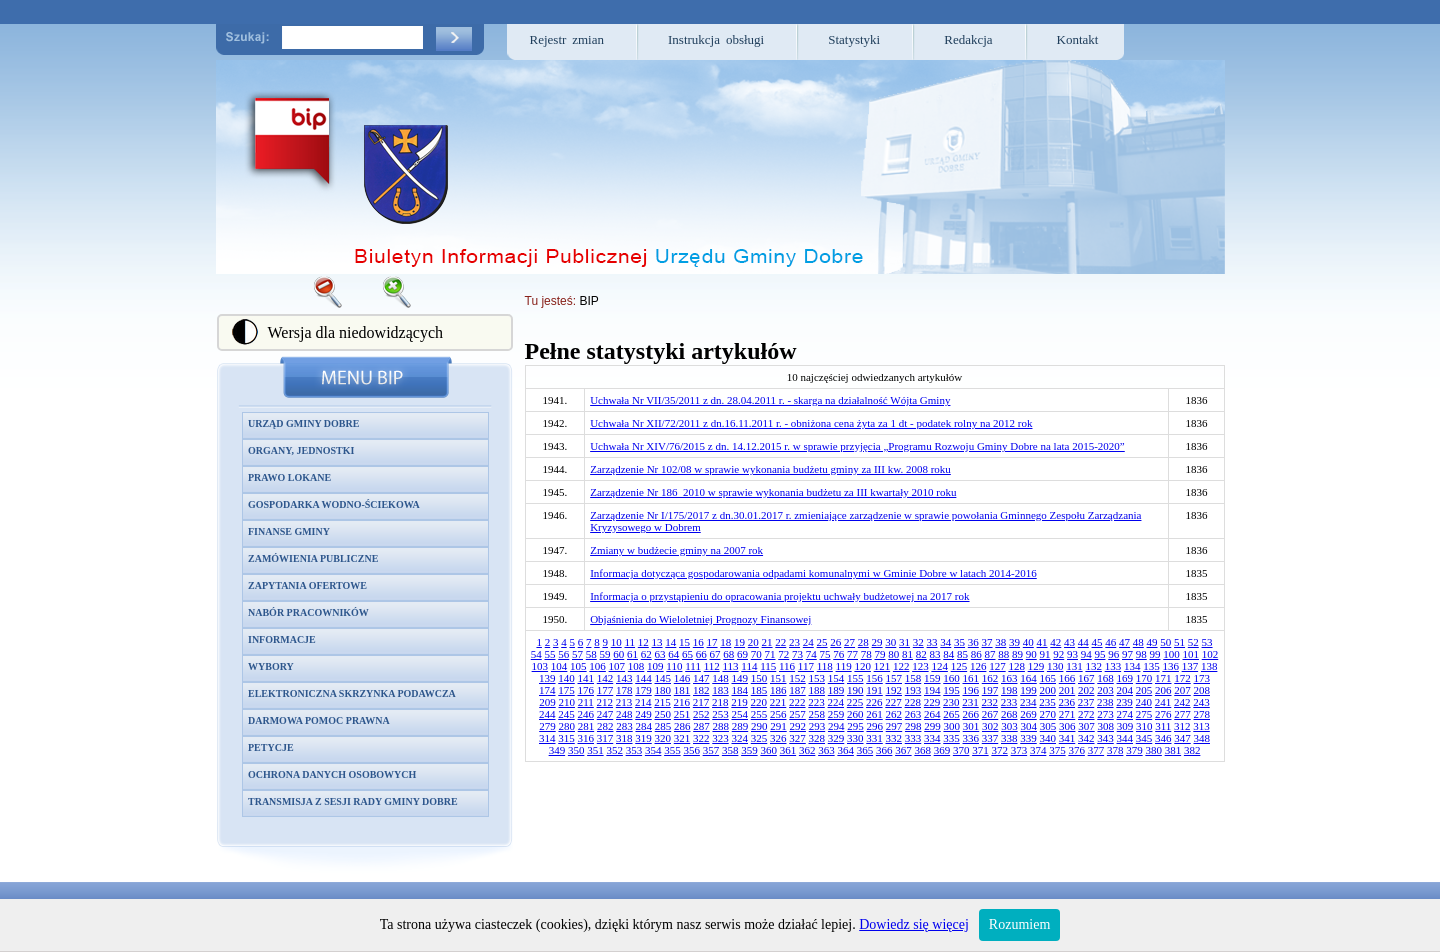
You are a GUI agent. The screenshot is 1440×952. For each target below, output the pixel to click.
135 (1151, 666)
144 (643, 678)
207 (1182, 690)
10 (616, 642)
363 (826, 750)
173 (1202, 678)
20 (753, 642)
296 (874, 726)
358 (730, 750)
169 (1125, 678)
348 (1202, 738)
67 (715, 654)
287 (701, 726)
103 (540, 666)
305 (1048, 726)
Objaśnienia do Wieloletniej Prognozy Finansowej (700, 619)
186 (778, 690)
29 (877, 642)
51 (1179, 642)
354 (653, 750)
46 (1110, 642)
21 (767, 642)
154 (836, 678)
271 (1067, 714)
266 (971, 714)
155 (855, 678)
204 (1125, 690)
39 (1014, 642)
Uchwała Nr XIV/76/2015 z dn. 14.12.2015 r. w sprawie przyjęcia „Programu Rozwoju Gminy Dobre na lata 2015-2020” (857, 446)
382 (1192, 750)
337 (990, 738)
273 (1105, 714)
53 (1207, 642)
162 (990, 678)
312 (1182, 726)
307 (1086, 726)
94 (1086, 654)
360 (768, 750)
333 (913, 738)
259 (836, 714)
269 (1028, 714)
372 (999, 750)
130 (1055, 666)
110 (674, 666)
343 (1105, 738)
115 (768, 666)
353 (634, 750)
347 (1182, 738)
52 (1193, 642)
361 (788, 750)
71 (770, 654)
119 (844, 666)
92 (1058, 654)
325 (759, 738)
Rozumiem (1019, 924)
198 (1009, 690)
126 (978, 666)
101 (1191, 654)
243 (1201, 702)
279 (547, 726)
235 (1047, 702)
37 (987, 642)
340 (1048, 738)
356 (691, 750)
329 (836, 738)
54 (536, 654)
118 (825, 666)
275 (1144, 714)
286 (682, 726)
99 (1155, 654)
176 (586, 690)
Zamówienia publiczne (313, 558)
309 (1125, 726)
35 (959, 642)
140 (566, 678)
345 (1144, 738)
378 (1115, 750)
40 (1028, 642)
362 (807, 750)
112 (712, 666)
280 (566, 726)
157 (894, 678)
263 (913, 714)
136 (1170, 666)
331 (874, 738)
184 (740, 690)
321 (682, 738)
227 (893, 702)
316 (586, 738)
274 (1125, 714)
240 (1144, 702)
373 (1019, 750)
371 (980, 750)
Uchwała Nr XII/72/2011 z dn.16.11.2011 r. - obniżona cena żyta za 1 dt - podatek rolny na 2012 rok (811, 423)
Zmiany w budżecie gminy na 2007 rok (676, 550)
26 (835, 642)
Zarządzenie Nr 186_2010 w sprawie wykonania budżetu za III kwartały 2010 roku (773, 492)
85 (962, 654)
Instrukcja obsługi (716, 39)
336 (971, 738)
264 (932, 714)
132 (1093, 666)
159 (932, 678)
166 (1067, 678)
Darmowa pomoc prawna (319, 720)
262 (894, 714)
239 (1124, 702)
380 (1153, 750)
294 (836, 726)
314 (547, 738)
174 (547, 690)
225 (855, 702)
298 (913, 726)
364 (845, 750)
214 (643, 702)
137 (1190, 666)
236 (1067, 702)
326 (778, 738)
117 (806, 666)
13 (657, 642)
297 (894, 726)
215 (662, 702)
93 (1072, 654)
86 (976, 654)
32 (918, 642)
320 (663, 738)
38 (1000, 642)
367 (903, 750)
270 (1048, 714)
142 (605, 678)
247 (605, 714)
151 (778, 678)
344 (1125, 738)
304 (1028, 726)
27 (849, 642)
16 (698, 642)
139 (547, 678)
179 (643, 690)
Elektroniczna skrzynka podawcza (352, 693)
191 (874, 690)
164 (1028, 678)
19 (739, 642)
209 (547, 702)
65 (687, 654)
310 (1144, 726)
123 (920, 666)
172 (1182, 678)
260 (855, 714)
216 (682, 702)
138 (1209, 666)
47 (1124, 642)
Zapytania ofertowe (307, 585)
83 (935, 654)
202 (1086, 690)
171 (1163, 678)
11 (629, 642)
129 (1036, 666)
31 (904, 642)
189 (836, 690)
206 (1163, 690)
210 (566, 702)
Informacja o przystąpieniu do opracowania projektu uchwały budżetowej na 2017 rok (779, 596)
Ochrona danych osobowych (332, 774)
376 (1076, 750)
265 (951, 714)
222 (797, 702)
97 (1127, 654)
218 (720, 702)
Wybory (271, 666)
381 (1173, 750)
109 (655, 666)
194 (932, 690)
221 (778, 702)
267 (990, 714)
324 (740, 738)
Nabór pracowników (308, 612)
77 (852, 654)
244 (547, 714)
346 (1163, 738)
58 (591, 654)
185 (759, 690)
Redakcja (968, 39)
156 (874, 678)
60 (618, 654)
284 (643, 726)
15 (684, 642)
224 (836, 702)
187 (797, 690)
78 (866, 654)
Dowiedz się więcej (914, 924)
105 (578, 666)
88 (1003, 654)
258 (817, 714)
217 (701, 702)
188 (817, 690)
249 (643, 714)
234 (1028, 702)
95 (1100, 654)
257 (797, 714)
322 (701, 738)
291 (778, 726)
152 (797, 678)
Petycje (271, 747)
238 (1105, 702)
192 (894, 690)
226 (874, 702)
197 (990, 690)
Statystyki (854, 39)
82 (921, 654)
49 (1152, 642)
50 (1165, 642)
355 (672, 750)
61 (632, 654)
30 (890, 642)
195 (951, 690)
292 (797, 726)
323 (720, 738)
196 (971, 690)
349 (557, 750)
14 (670, 642)
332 (894, 738)
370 (961, 750)
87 (990, 654)
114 (749, 666)
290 (759, 726)
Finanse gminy (289, 531)
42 (1055, 642)
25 (822, 642)
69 (742, 654)
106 (597, 666)
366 (884, 750)
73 (797, 654)
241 (1163, 702)
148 (720, 678)
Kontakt (1078, 39)
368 (922, 750)
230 (951, 702)
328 (817, 738)
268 (1009, 714)
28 (863, 642)
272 (1086, 714)
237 (1086, 702)
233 (1009, 702)
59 (605, 654)
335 (951, 738)
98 (1141, 654)
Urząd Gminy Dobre (303, 423)
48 (1138, 642)
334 (932, 738)
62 (646, 654)
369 (942, 750)
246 (586, 714)
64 (673, 654)
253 (720, 714)
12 (643, 642)
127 (997, 666)
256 (778, 714)
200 (1048, 690)
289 (740, 726)
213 (624, 702)
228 (913, 702)
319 (643, 738)
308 (1105, 726)
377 (1096, 750)
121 (882, 666)
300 (951, 726)
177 (605, 690)
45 (1097, 642)
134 (1132, 666)
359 (749, 750)
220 (759, 702)
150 (759, 678)
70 (756, 654)
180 (663, 690)
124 (939, 666)
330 (855, 738)
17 (712, 642)
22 (780, 642)
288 (720, 726)
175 (566, 690)
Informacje (282, 639)
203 (1105, 690)
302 (990, 726)
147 (701, 678)
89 (1017, 654)
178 (624, 690)
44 (1083, 642)
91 (1045, 654)
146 (682, 678)
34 (945, 642)
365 (865, 750)
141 (586, 678)
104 (559, 666)
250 (663, 714)
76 (838, 654)
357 (711, 750)
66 (701, 654)
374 (1038, 750)
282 (605, 726)
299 (932, 726)
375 (1057, 750)
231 (970, 702)
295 (855, 726)
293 (817, 726)
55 (550, 654)
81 (907, 654)
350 (576, 750)
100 (1171, 654)
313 (1201, 726)
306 (1067, 726)
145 (663, 678)
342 (1086, 738)
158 (913, 678)
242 (1182, 702)
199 (1028, 690)
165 (1048, 678)
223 (816, 702)
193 (913, 690)
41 (1042, 642)
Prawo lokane (289, 477)
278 (1202, 714)
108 (636, 666)
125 (959, 666)
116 (787, 666)
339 (1028, 738)
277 (1182, 714)
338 (1009, 738)
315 (566, 738)
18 (725, 642)
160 (951, 678)
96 (1113, 654)
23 (794, 642)
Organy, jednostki (301, 450)
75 (825, 654)
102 (1210, 654)
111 (693, 666)
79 (880, 654)
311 (1163, 726)
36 (973, 642)
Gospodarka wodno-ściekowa (334, 504)
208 (1202, 690)
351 (595, 750)
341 (1067, 738)
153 (817, 678)
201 (1067, 690)
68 (728, 654)
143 (624, 678)
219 (739, 702)
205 (1144, 690)
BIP (588, 301)
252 (701, 714)
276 (1163, 714)
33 (932, 642)
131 (1074, 666)
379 (1134, 750)
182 (701, 690)
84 (948, 654)
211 (586, 702)
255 (759, 714)
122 (901, 666)
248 (624, 714)
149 (740, 678)
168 (1105, 678)
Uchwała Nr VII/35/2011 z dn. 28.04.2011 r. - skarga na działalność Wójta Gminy (770, 400)
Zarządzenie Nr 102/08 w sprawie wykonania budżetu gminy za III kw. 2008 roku (770, 469)
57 (577, 654)
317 (605, 738)
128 (1016, 666)
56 (563, 654)
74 (811, 654)
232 (990, 702)
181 (682, 690)
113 (730, 666)
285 (663, 726)
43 (1069, 642)
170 (1144, 678)
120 (862, 666)
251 (682, 714)
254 (740, 714)
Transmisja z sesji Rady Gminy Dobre (353, 801)
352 (614, 750)
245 (566, 714)
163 (1009, 678)
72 (783, 654)
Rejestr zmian (567, 39)
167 (1086, 678)
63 (660, 654)
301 (971, 726)
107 (617, 666)
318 (624, 738)
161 (971, 678)
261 (874, 714)
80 (893, 654)
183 (720, 690)
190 (855, 690)
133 (1113, 666)
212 (605, 702)
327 (797, 738)
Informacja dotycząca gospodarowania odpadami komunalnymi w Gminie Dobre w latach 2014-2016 (813, 573)
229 (932, 702)
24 (808, 642)
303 (1009, 726)
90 (1031, 654)
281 (586, 726)
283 (624, 726)
